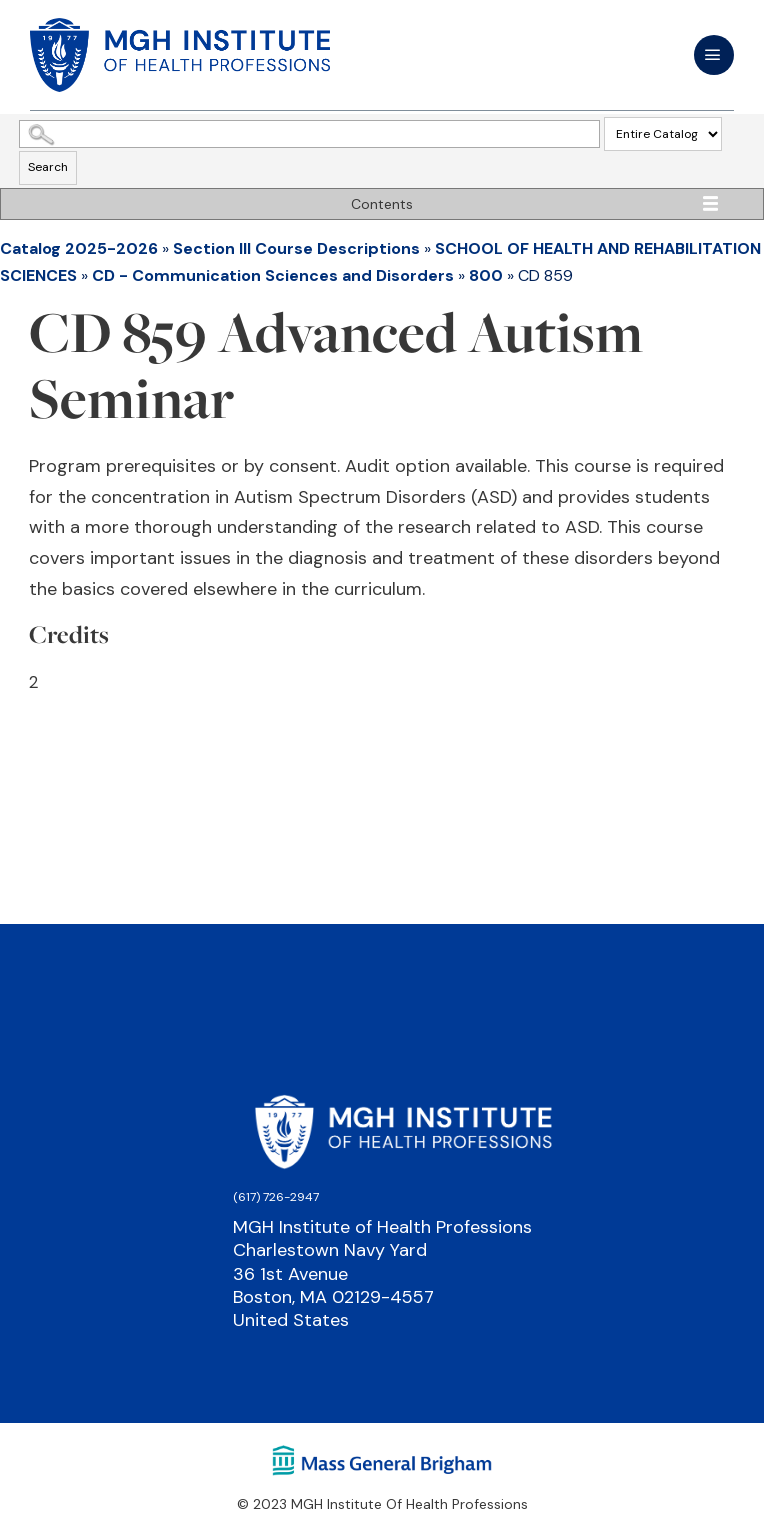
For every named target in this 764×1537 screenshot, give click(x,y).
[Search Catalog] (309, 134)
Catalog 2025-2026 (79, 248)
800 (486, 275)
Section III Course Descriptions (296, 248)
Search (48, 167)
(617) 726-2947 (276, 1197)
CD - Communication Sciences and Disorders (273, 275)
